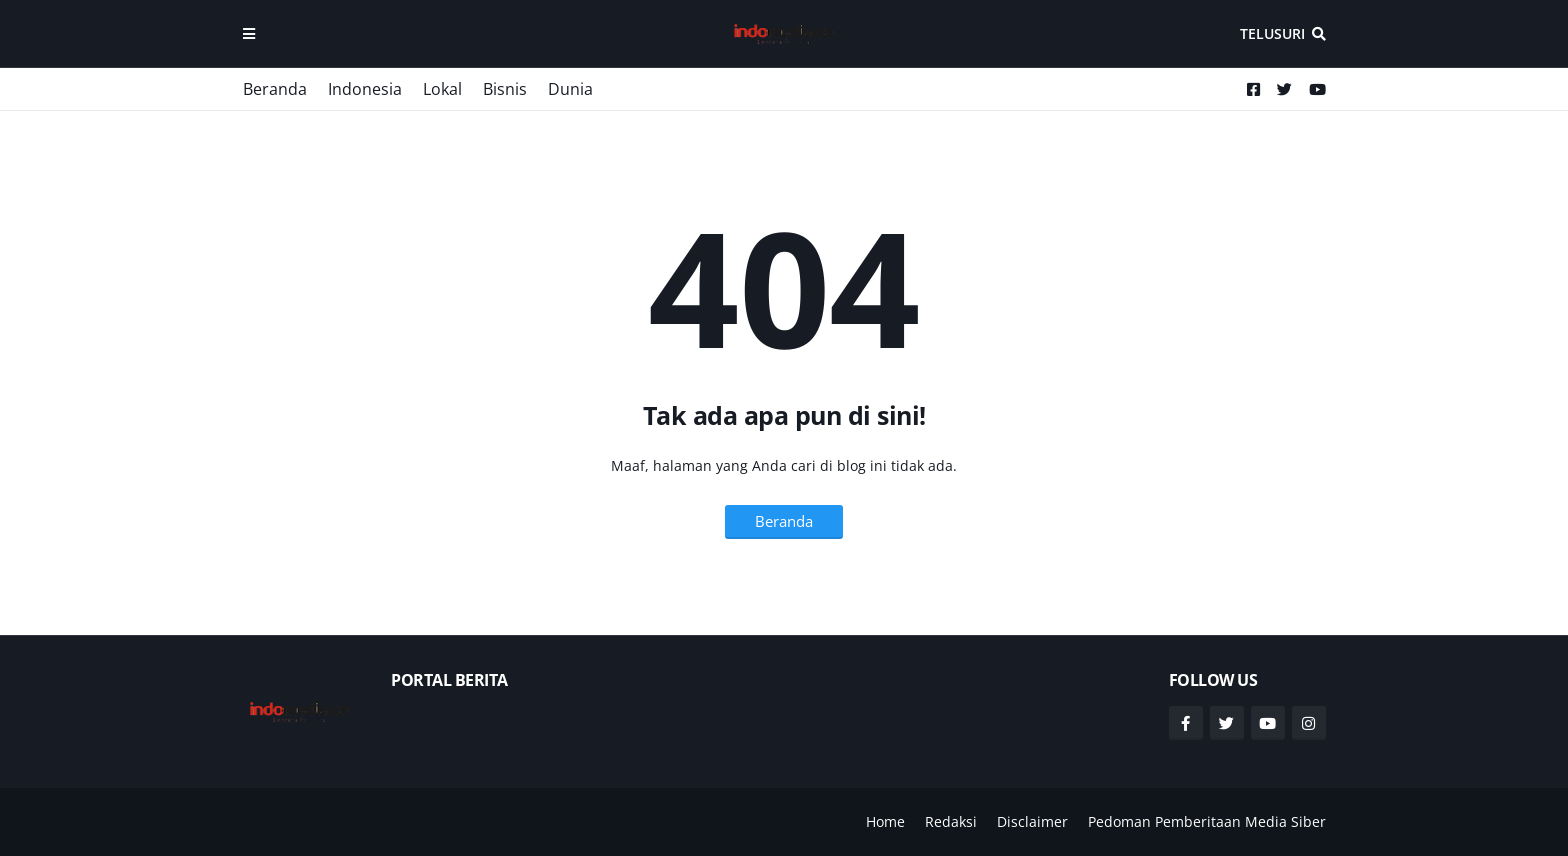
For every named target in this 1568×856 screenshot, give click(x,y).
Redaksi (951, 821)
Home (885, 821)
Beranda (275, 89)
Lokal (442, 89)
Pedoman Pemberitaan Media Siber (1207, 821)
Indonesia (365, 89)
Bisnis (505, 89)
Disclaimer (1032, 821)
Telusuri (1272, 33)
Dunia (570, 89)
